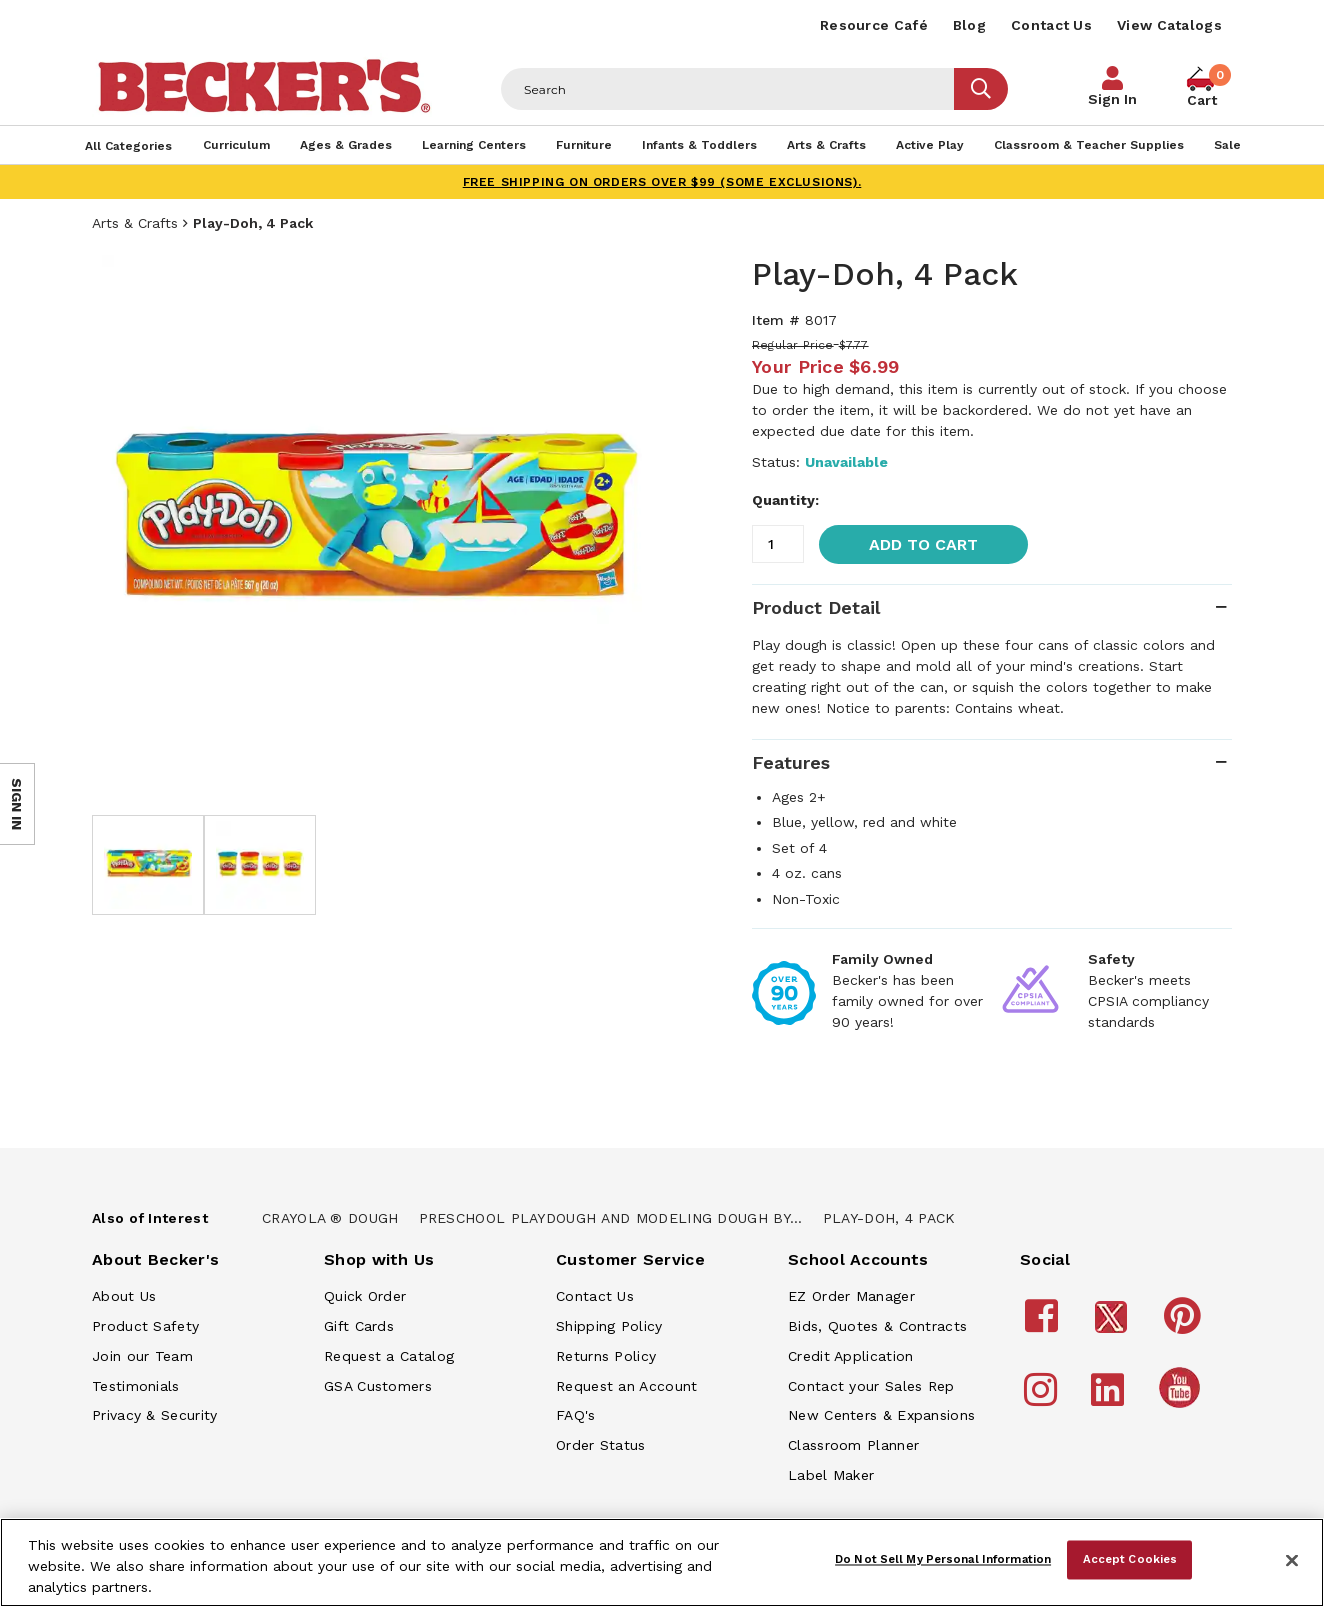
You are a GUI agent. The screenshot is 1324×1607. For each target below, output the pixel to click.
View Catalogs (1169, 25)
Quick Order (365, 1296)
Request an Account (626, 1386)
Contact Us (1051, 25)
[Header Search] (728, 89)
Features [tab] (791, 762)
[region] (662, 1562)
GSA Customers (378, 1386)
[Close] (1292, 1561)
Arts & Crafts (135, 223)
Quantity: (785, 500)
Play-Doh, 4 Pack (889, 1218)
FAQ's (576, 1415)
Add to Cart (923, 544)
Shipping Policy (609, 1326)
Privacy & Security (154, 1415)
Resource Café (874, 25)
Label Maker (831, 1475)
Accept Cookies (1130, 1559)
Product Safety (145, 1326)
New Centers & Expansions (881, 1415)
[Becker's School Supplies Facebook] (1044, 1325)
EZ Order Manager (851, 1296)
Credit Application (850, 1356)
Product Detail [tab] (816, 607)
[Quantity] (778, 544)
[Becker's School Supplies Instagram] (1043, 1399)
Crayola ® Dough (330, 1218)
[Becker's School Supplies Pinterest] (1185, 1325)
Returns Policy (606, 1356)
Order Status (601, 1445)
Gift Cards (359, 1326)
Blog (969, 25)
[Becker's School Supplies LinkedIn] (1110, 1399)
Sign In (1112, 99)
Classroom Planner (853, 1445)
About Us (124, 1296)
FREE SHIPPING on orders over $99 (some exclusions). (662, 182)
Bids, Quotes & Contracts (877, 1326)
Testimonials (136, 1386)
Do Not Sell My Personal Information (943, 1559)
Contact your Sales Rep (871, 1386)
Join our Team (142, 1356)
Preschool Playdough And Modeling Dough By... (611, 1218)
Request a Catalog (389, 1356)
